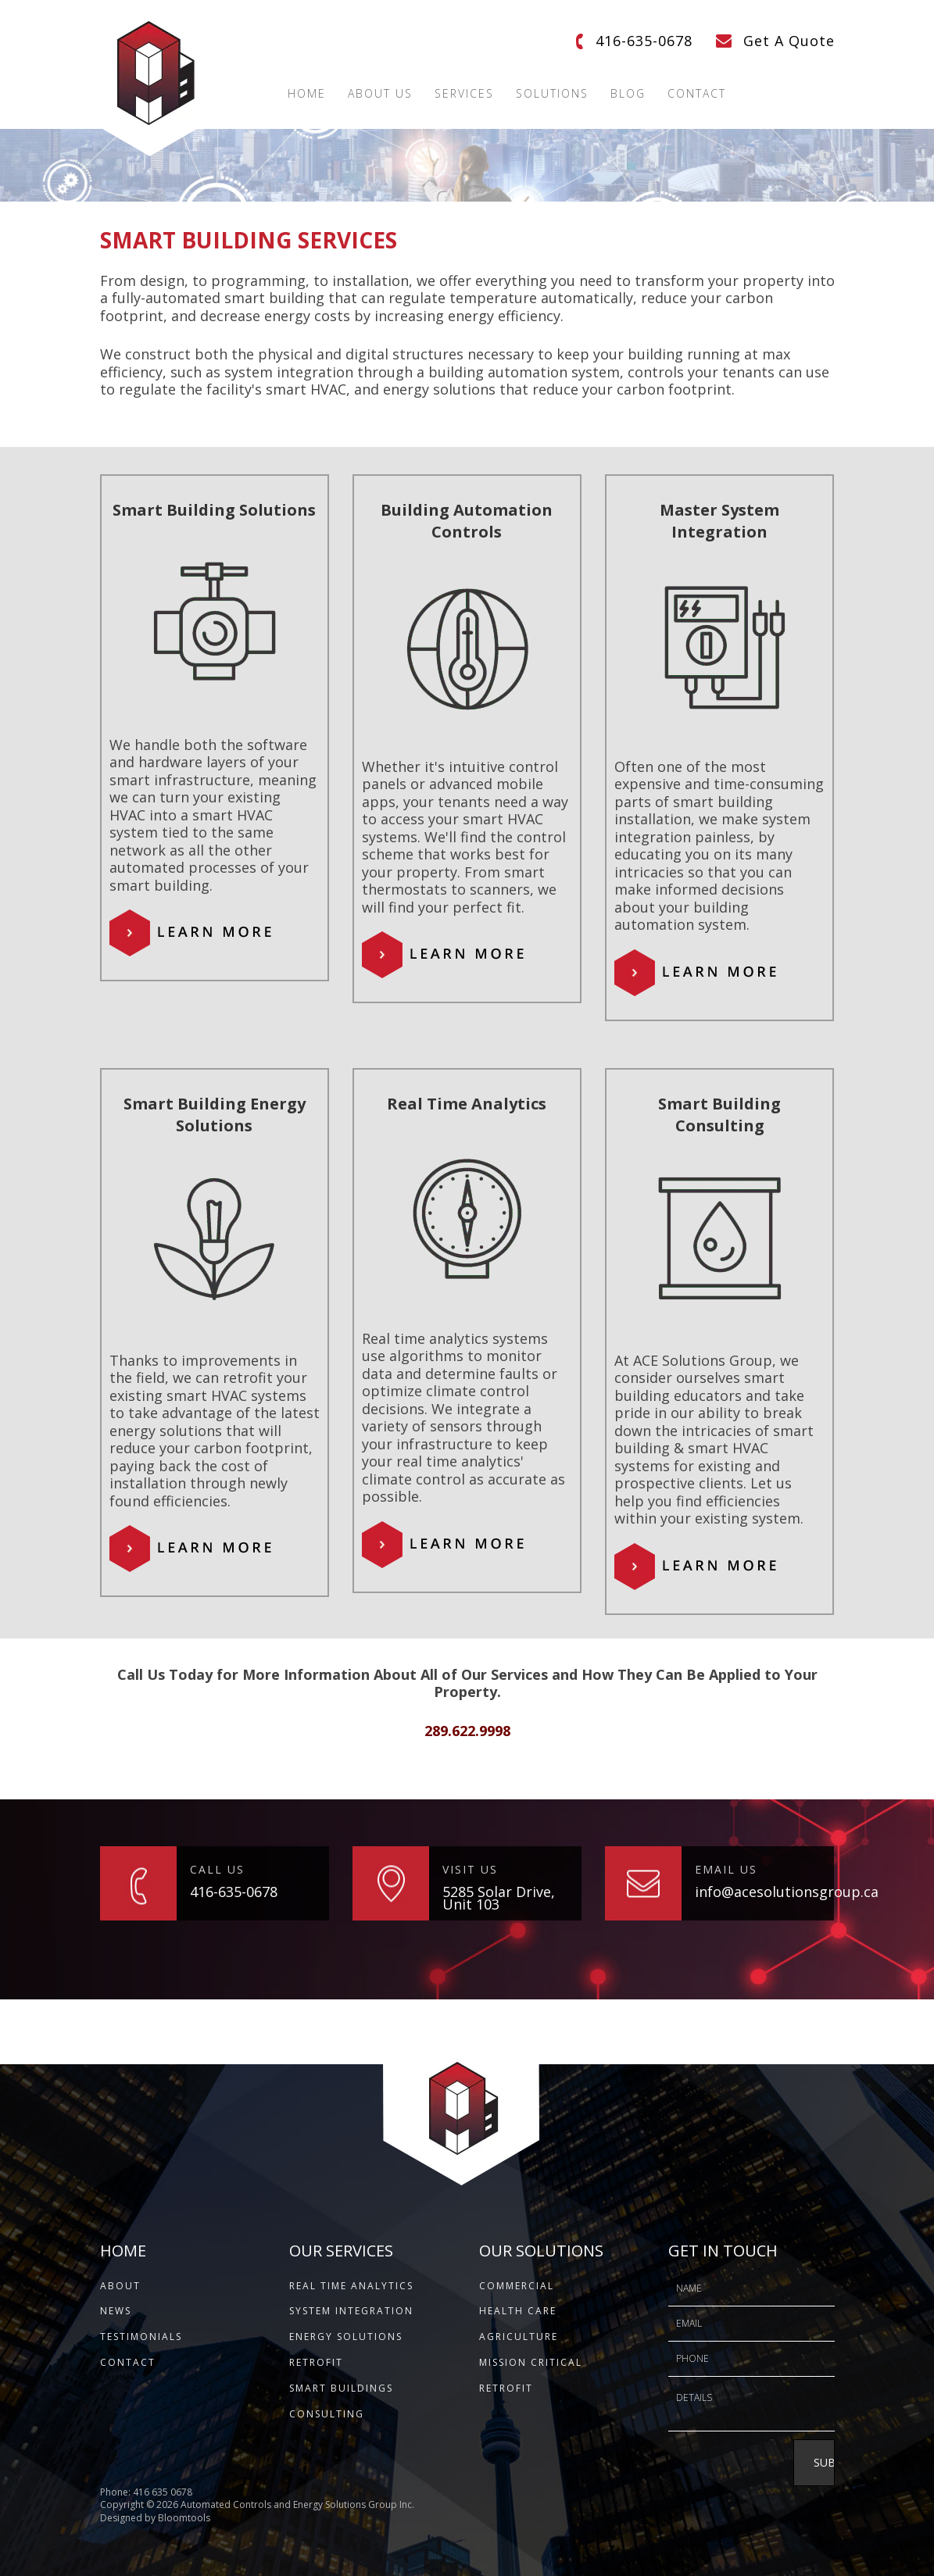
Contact (696, 94)
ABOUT (120, 2285)
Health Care (517, 2310)
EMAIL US (726, 1869)
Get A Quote (789, 41)
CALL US (217, 1869)
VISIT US (470, 1869)
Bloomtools (184, 2530)
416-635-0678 (644, 41)
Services (464, 94)
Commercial (516, 2285)
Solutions (552, 94)
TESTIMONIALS (141, 2336)
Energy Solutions (346, 2336)
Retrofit (316, 2362)
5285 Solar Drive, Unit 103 (498, 1897)
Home (307, 94)
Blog (628, 94)
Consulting (326, 2414)
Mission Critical (530, 2362)
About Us (380, 94)
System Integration (351, 2310)
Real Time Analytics (351, 2285)
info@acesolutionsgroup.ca (764, 1891)
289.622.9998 (467, 1730)
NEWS (115, 2310)
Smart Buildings (341, 2388)
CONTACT (128, 2362)
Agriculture (518, 2336)
